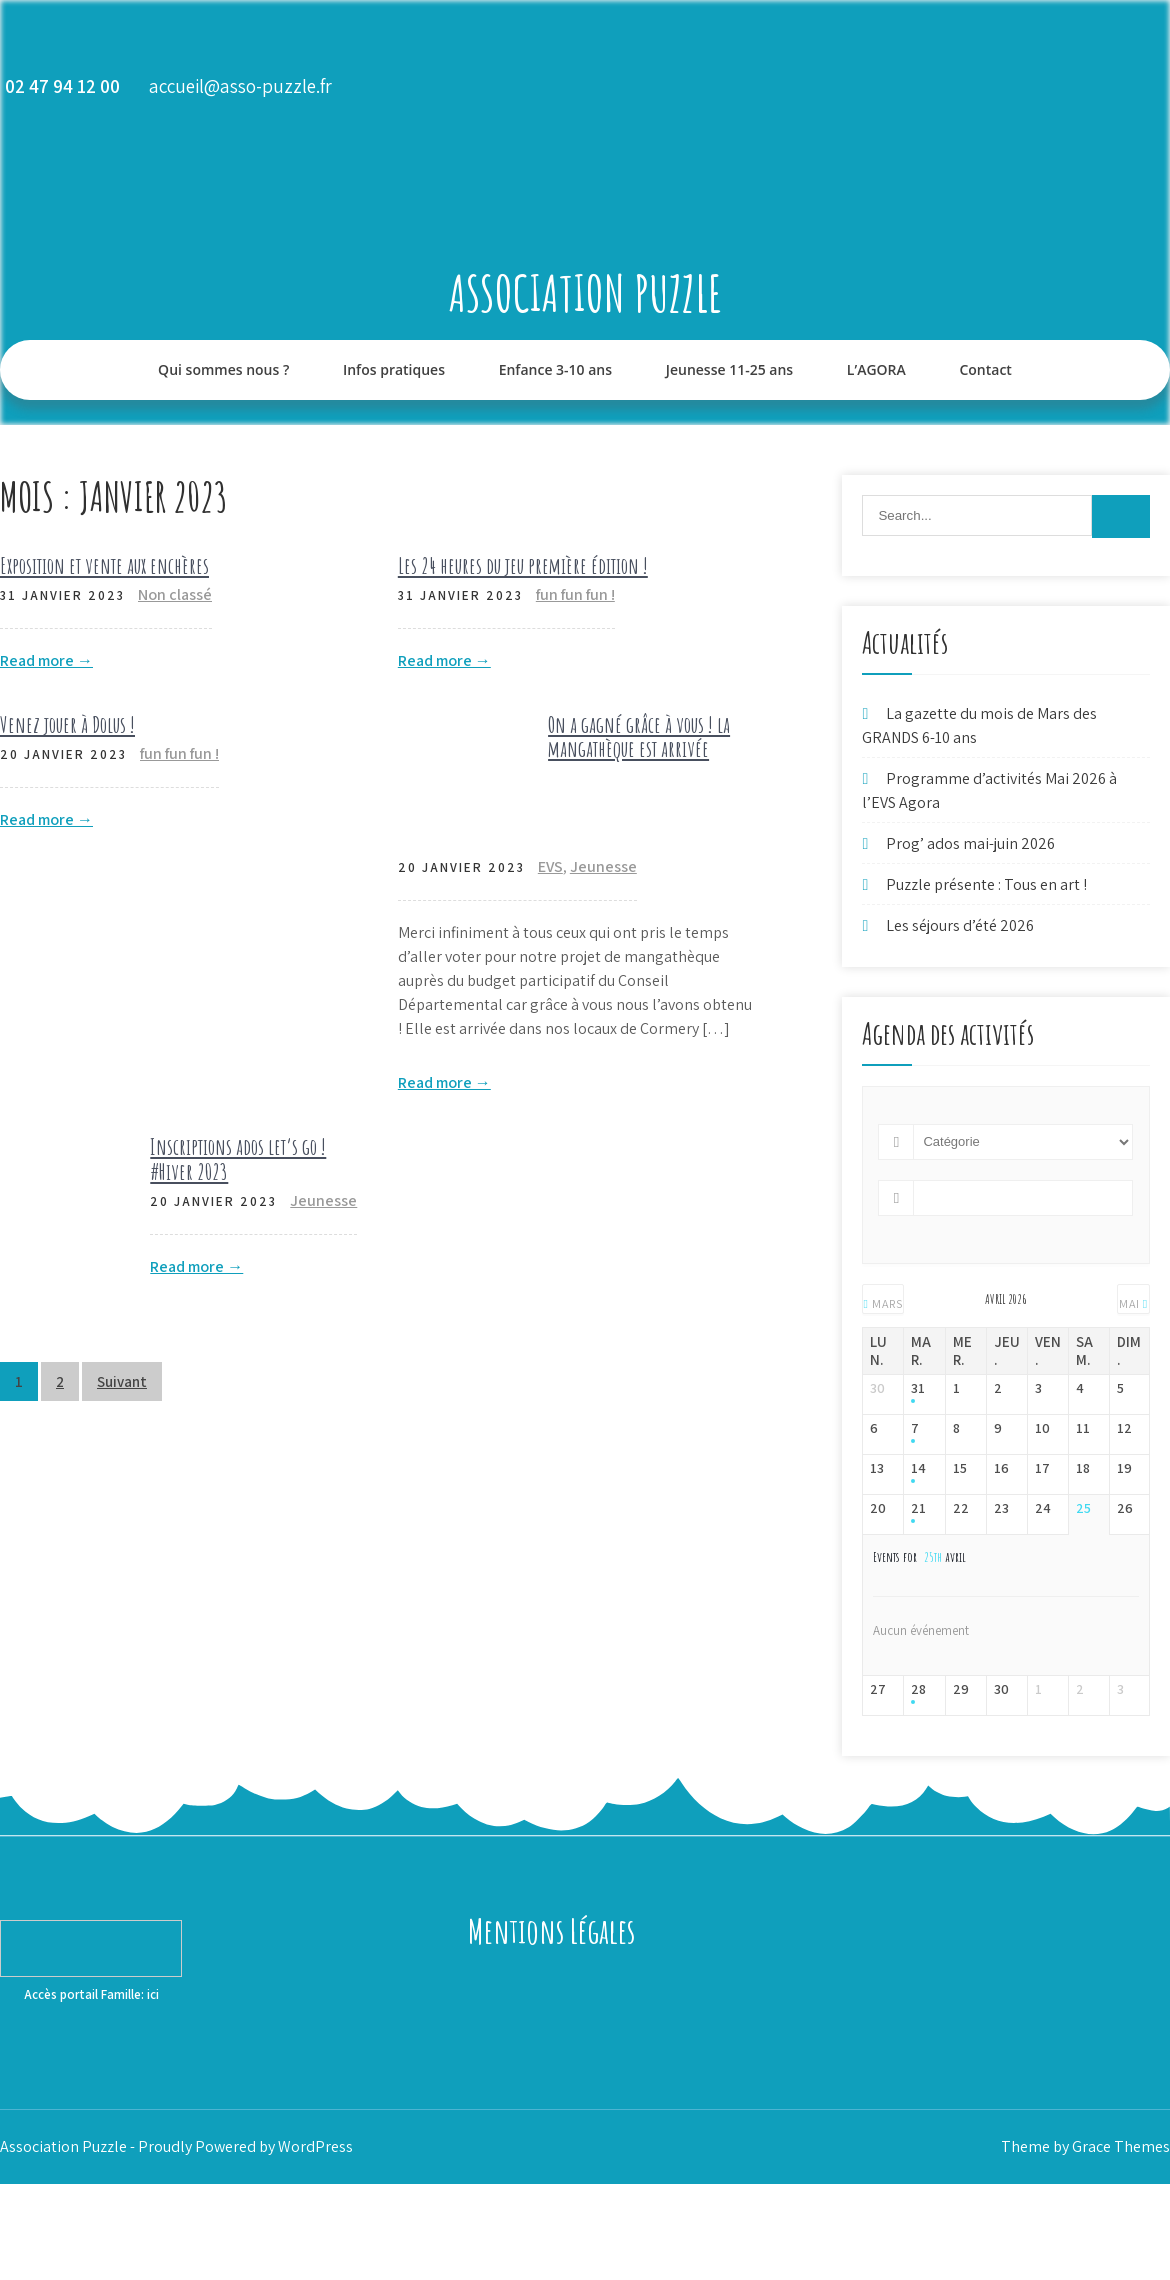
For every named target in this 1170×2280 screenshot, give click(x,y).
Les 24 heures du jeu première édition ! (523, 565)
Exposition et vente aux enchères (104, 565)
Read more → (46, 660)
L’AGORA (876, 369)
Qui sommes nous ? (223, 369)
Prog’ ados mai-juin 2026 (970, 843)
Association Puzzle (585, 292)
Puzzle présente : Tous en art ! (986, 884)
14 (918, 1468)
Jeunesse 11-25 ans (729, 369)
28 (918, 1689)
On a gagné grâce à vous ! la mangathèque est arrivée (639, 736)
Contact (985, 369)
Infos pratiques (394, 369)
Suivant (122, 1381)
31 (918, 1388)
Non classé (175, 594)
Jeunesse (603, 866)
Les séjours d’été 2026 (960, 925)
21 (918, 1508)
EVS (550, 866)
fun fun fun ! (575, 594)
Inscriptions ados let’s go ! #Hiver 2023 (238, 1158)
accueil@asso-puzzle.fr (240, 86)
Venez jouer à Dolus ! (67, 724)
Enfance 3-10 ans (555, 369)
